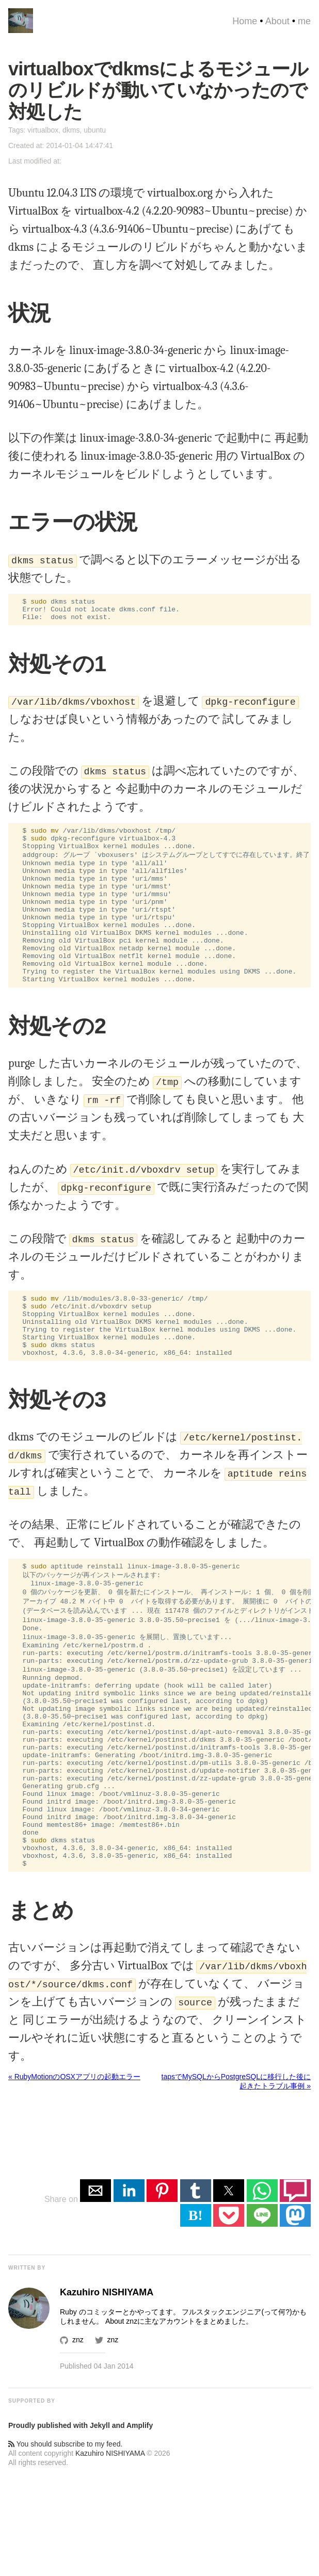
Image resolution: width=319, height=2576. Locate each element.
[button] (95, 2289)
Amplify (139, 2524)
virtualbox (42, 130)
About (277, 21)
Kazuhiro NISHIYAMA (110, 2552)
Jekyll (100, 2524)
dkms (70, 130)
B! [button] (195, 2314)
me (304, 21)
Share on (62, 2297)
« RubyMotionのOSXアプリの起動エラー (74, 2175)
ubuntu (95, 130)
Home (244, 21)
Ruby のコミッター (91, 2410)
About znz (121, 2420)
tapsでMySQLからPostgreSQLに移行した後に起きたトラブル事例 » (236, 2180)
